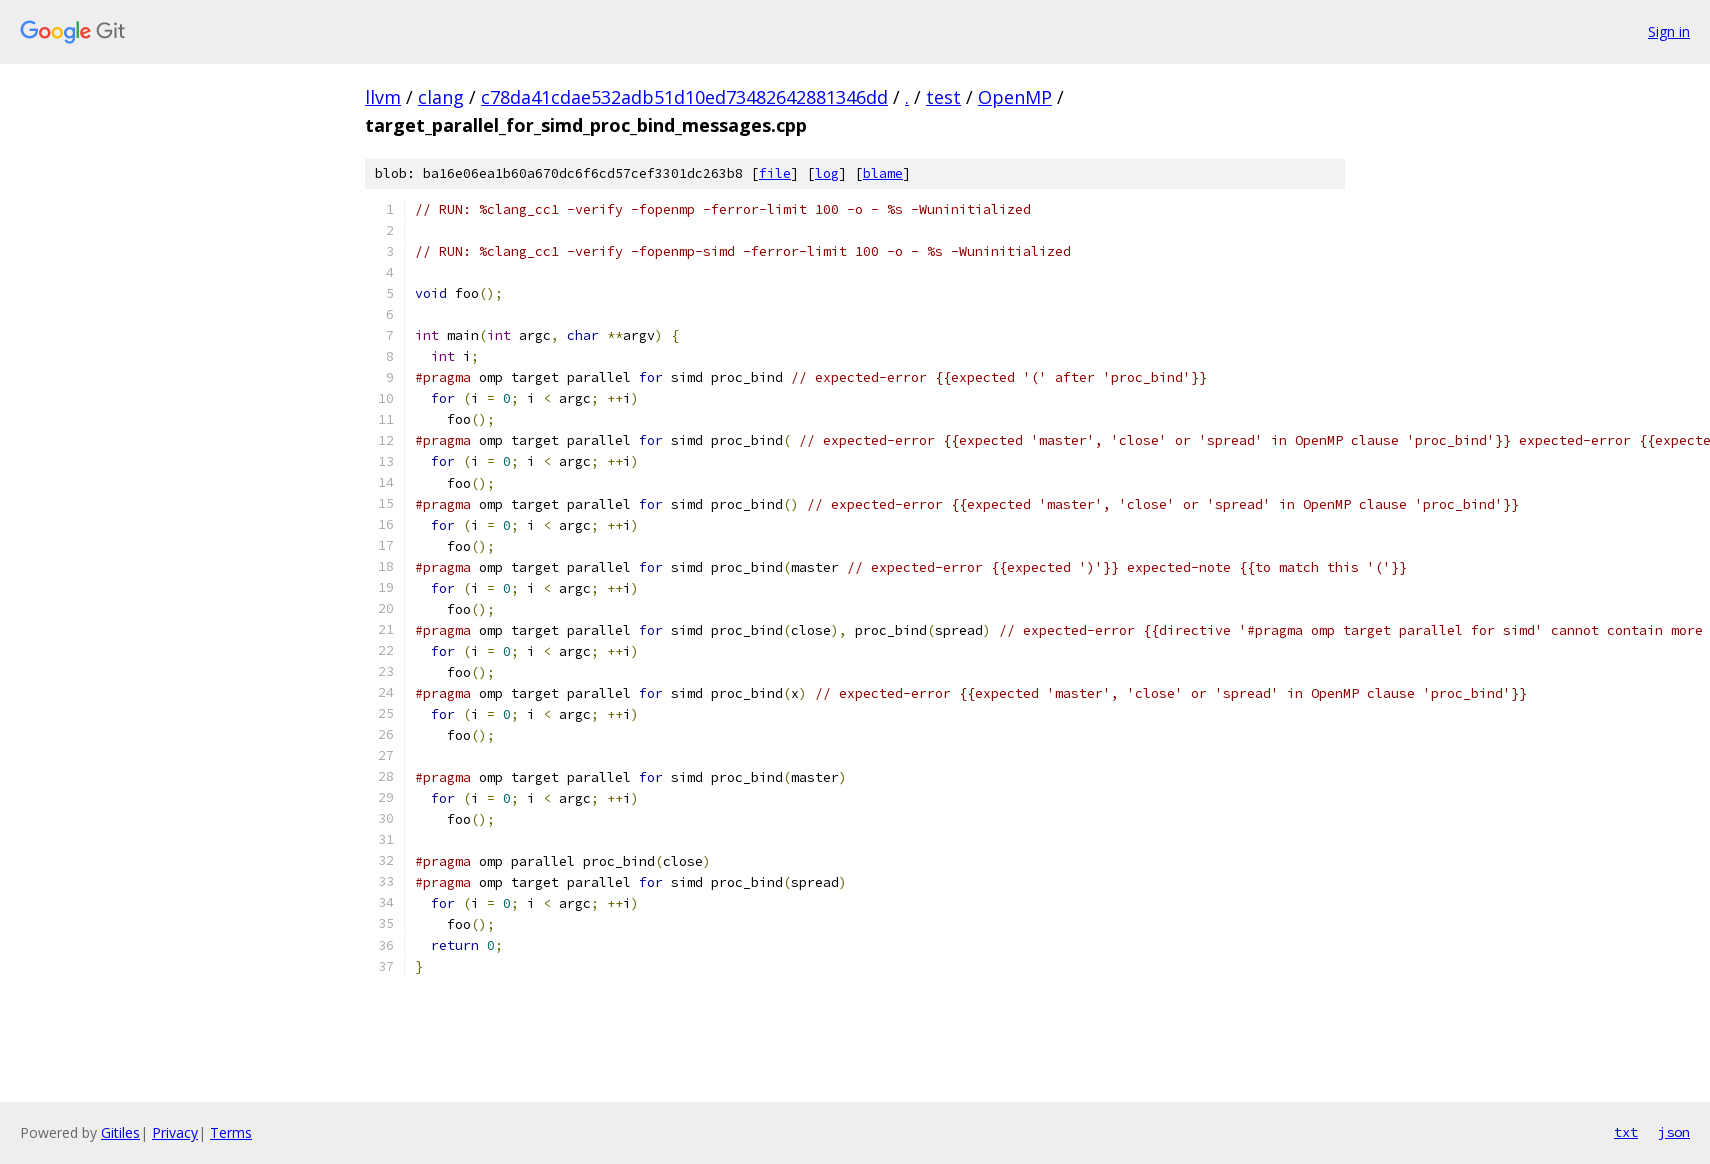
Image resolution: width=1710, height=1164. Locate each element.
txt (1626, 1132)
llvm (383, 97)
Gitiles (120, 1132)
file (775, 173)
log (827, 173)
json (1674, 1132)
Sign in (1669, 31)
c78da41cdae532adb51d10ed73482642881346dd (684, 97)
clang (441, 97)
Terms (231, 1132)
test (943, 97)
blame (883, 173)
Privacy (175, 1132)
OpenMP (1015, 97)
